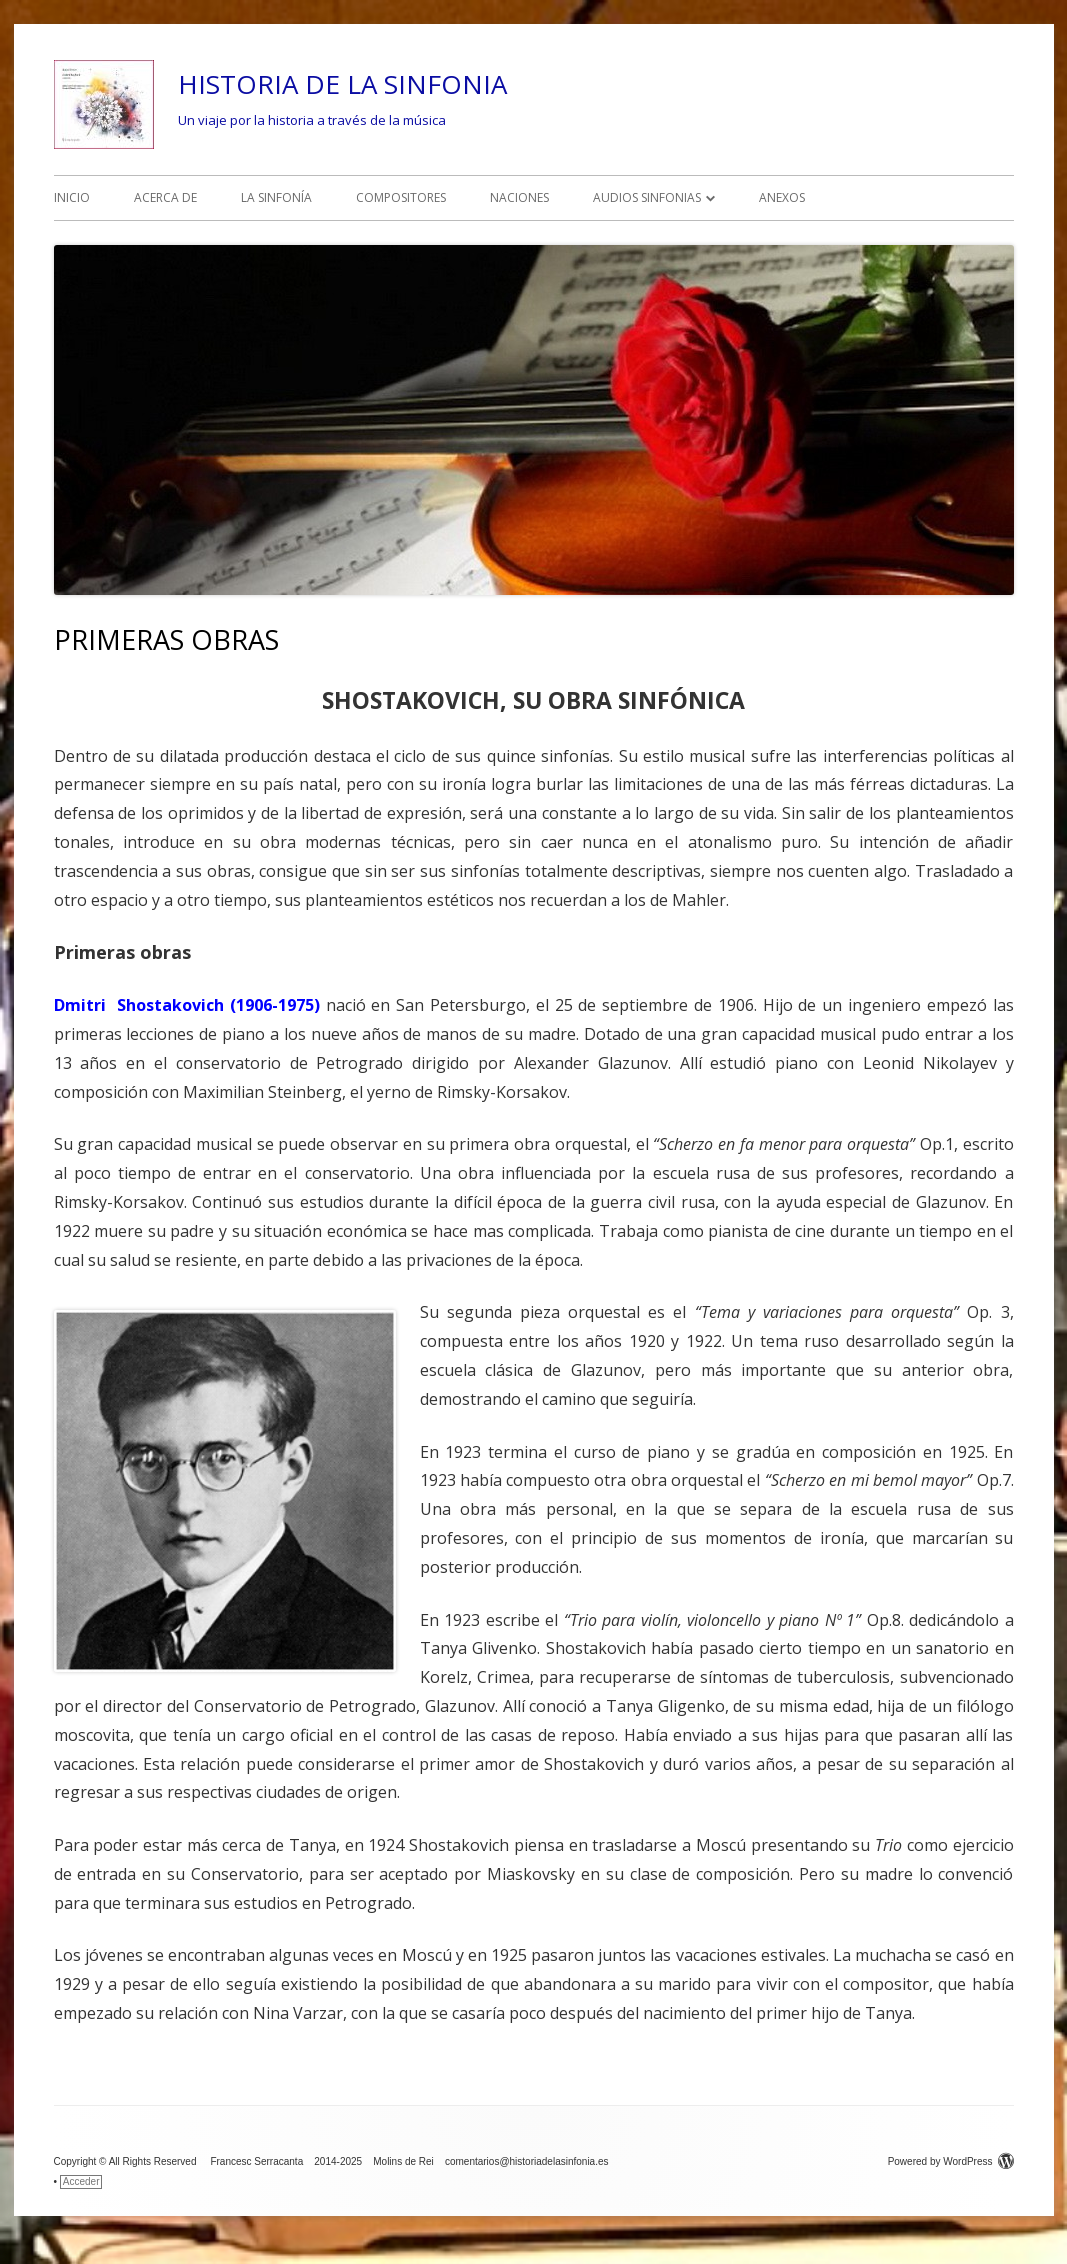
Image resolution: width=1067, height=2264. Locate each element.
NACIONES (519, 197)
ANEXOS (782, 197)
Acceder (81, 2181)
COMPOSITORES (401, 197)
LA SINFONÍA (276, 197)
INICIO (72, 197)
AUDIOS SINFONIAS (647, 197)
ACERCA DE (165, 197)
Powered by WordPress (951, 2161)
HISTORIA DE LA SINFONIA (342, 84)
